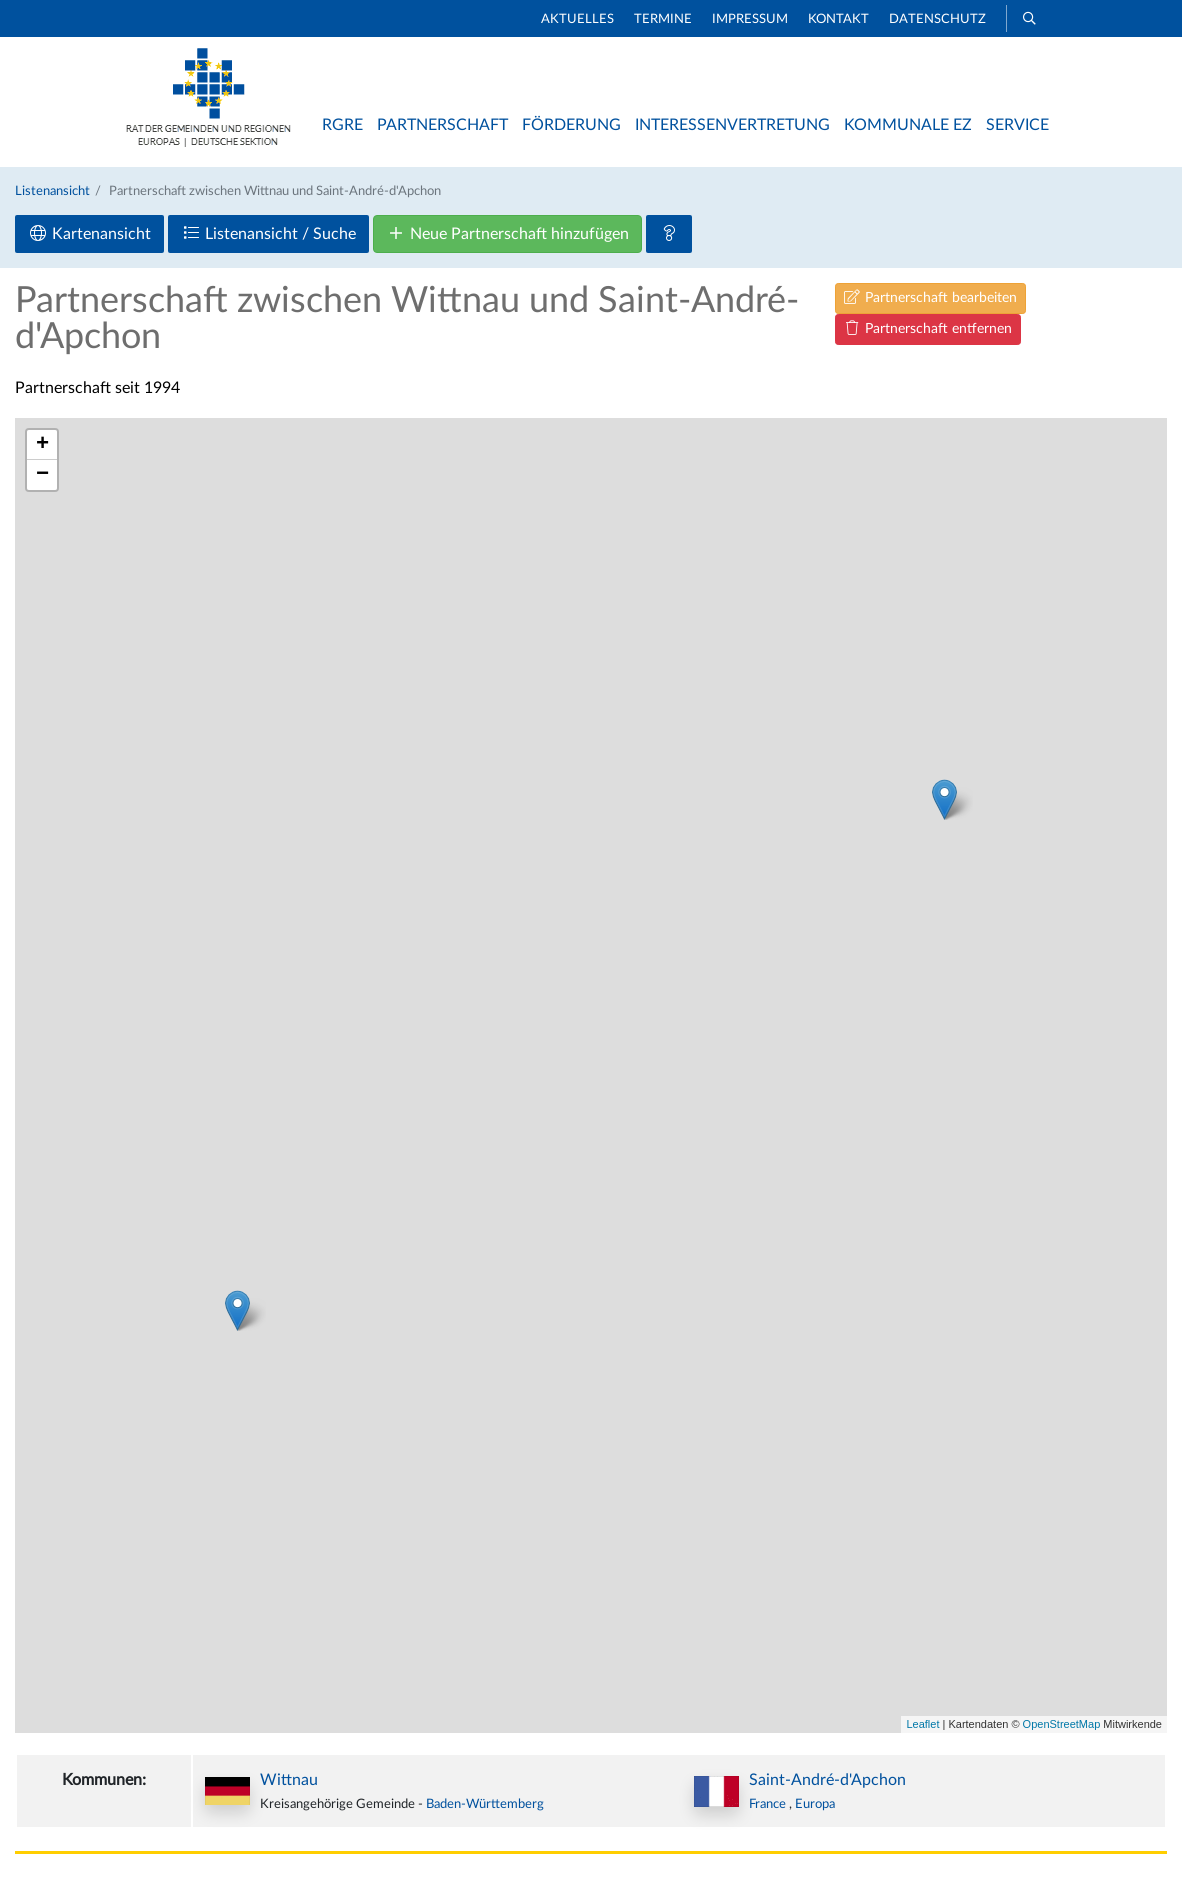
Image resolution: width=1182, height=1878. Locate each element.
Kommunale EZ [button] (908, 125)
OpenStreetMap (1062, 1724)
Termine (663, 19)
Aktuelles (577, 19)
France (769, 1804)
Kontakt (838, 19)
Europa (815, 1804)
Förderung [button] (571, 125)
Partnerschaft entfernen (928, 328)
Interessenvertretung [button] (732, 125)
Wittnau (289, 1780)
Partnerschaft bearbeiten (931, 297)
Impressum (750, 19)
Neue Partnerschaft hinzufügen (507, 233)
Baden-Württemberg (485, 1804)
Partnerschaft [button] (442, 125)
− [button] (42, 475)
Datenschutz (937, 19)
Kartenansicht (89, 233)
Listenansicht (52, 191)
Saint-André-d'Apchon (827, 1780)
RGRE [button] (342, 125)
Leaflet (922, 1724)
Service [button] (1017, 125)
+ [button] (42, 445)
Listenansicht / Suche (268, 233)
